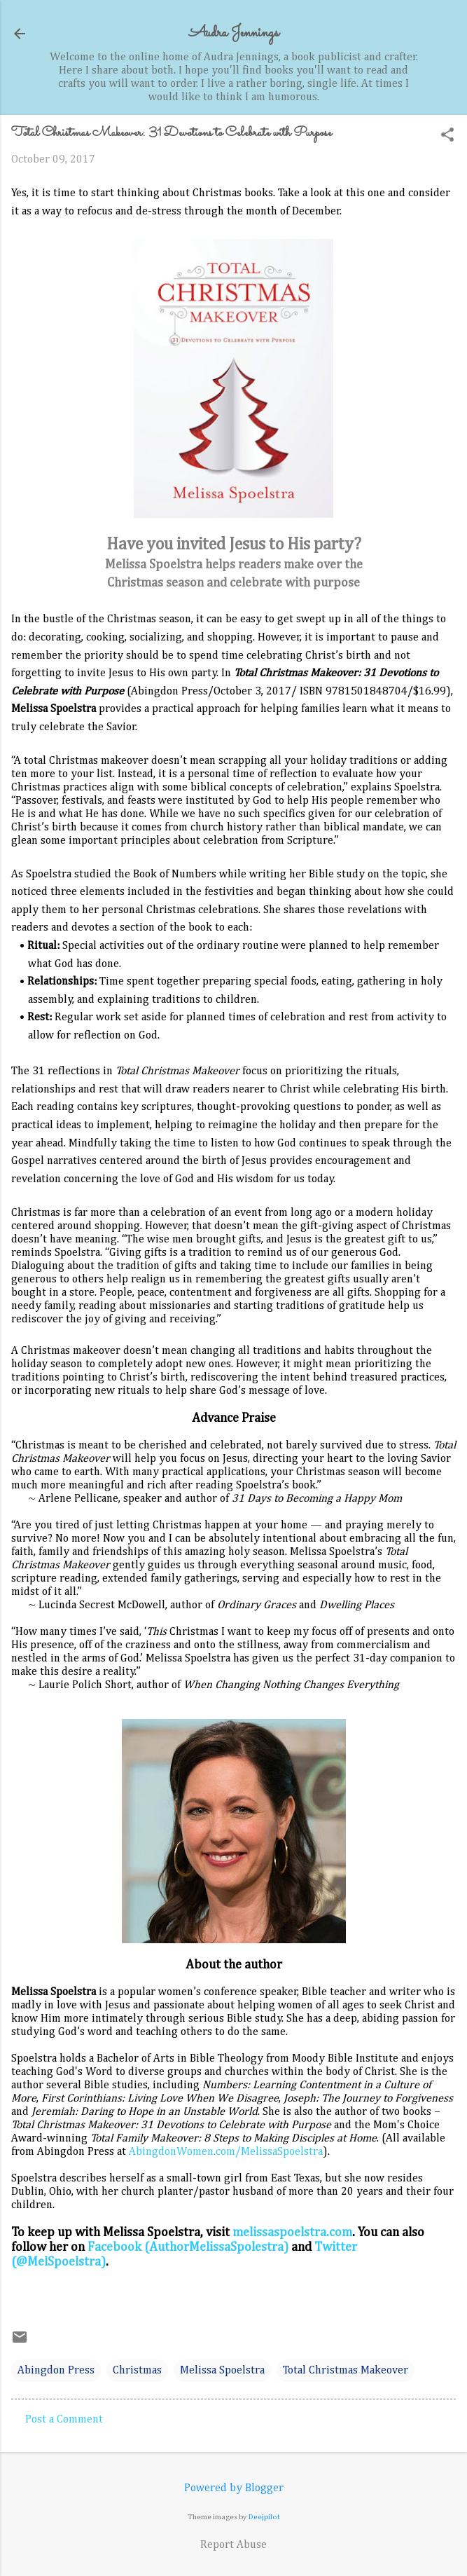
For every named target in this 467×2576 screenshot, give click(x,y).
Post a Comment (64, 2419)
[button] (447, 136)
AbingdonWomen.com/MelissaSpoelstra (226, 2152)
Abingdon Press (56, 2370)
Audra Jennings (234, 33)
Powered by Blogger (234, 2488)
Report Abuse (233, 2545)
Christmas (137, 2370)
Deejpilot (264, 2517)
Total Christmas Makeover (345, 2370)
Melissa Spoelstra (222, 2370)
